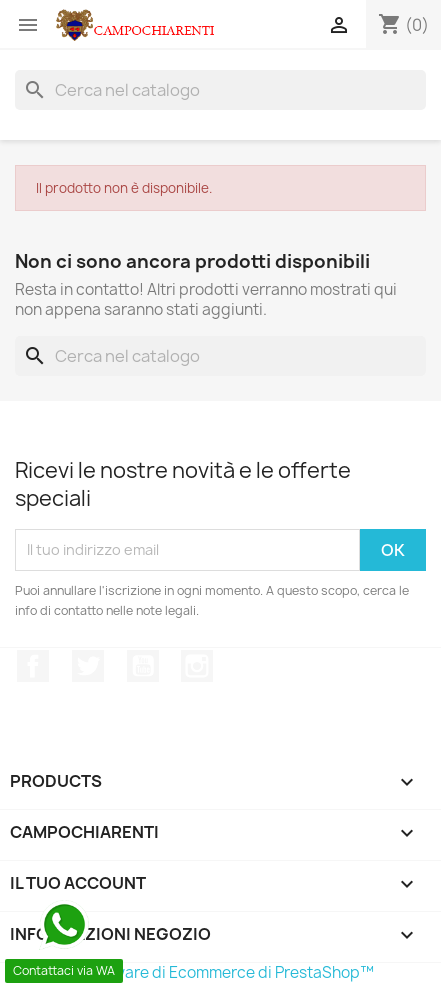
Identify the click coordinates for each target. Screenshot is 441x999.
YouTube (143, 666)
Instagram (197, 666)
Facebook (33, 666)
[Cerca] (220, 90)
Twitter (88, 666)
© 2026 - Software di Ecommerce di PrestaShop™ (194, 972)
